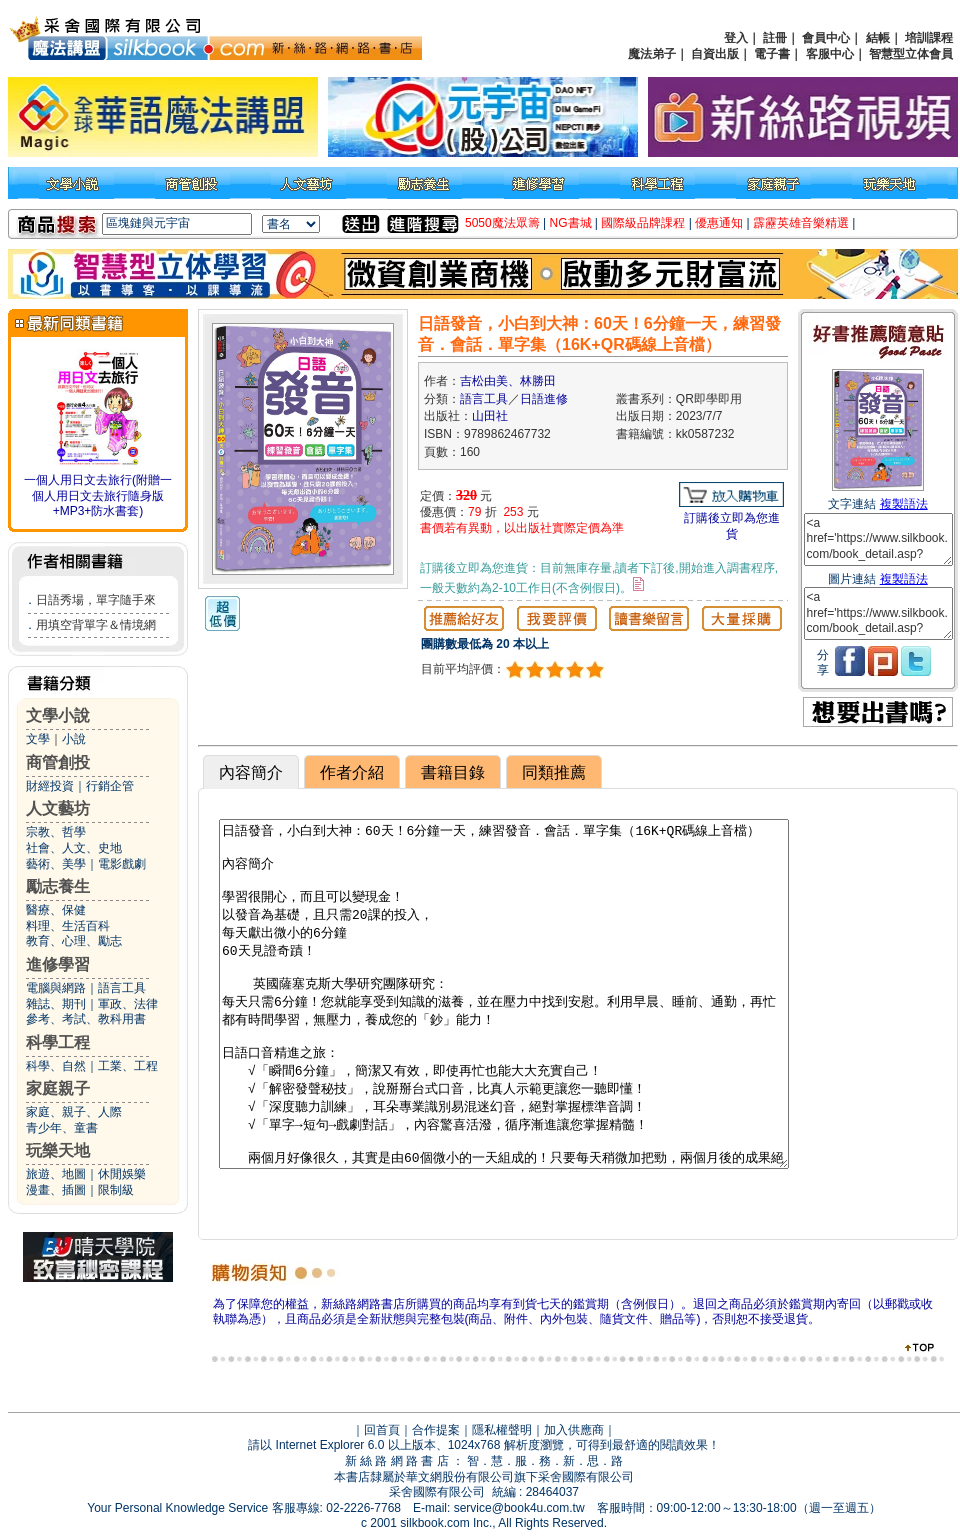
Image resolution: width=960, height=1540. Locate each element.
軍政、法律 (128, 1004)
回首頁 (382, 1430)
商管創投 (58, 762)
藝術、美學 (56, 864)
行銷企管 (110, 786)
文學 (38, 739)
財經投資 (50, 786)
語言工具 (122, 988)
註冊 (775, 38)
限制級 (116, 1190)
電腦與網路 (56, 988)
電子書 (772, 54)
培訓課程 (929, 38)
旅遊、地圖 (56, 1174)
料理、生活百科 (68, 926)
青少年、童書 (62, 1128)
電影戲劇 (122, 864)
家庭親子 (58, 1088)
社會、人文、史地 (74, 848)
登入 (736, 38)
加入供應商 (574, 1430)
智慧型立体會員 (911, 54)
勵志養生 (58, 886)
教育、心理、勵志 (74, 941)
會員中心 (826, 38)
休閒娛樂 (122, 1174)
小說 (74, 739)
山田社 (490, 416)
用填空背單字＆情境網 (96, 625)
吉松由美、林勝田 (508, 381)
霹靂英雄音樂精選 (801, 223)
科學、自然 (56, 1066)
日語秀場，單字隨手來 (96, 600)
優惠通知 (719, 223)
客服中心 (830, 54)
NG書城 (571, 223)
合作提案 (436, 1430)
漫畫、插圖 (56, 1190)
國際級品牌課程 (643, 223)
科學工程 (58, 1042)
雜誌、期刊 (56, 1004)
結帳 (878, 38)
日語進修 (544, 399)
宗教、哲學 (56, 832)
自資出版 (715, 54)
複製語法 (904, 504)
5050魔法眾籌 (502, 223)
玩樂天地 (58, 1150)
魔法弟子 (652, 54)
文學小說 (58, 715)
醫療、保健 (56, 910)
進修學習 (58, 964)
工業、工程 (128, 1066)
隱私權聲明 (502, 1430)
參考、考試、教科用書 (86, 1019)
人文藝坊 (58, 808)
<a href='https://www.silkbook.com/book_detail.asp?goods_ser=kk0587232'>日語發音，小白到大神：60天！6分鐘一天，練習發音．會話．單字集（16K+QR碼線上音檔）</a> (878, 539)
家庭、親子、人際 (74, 1112)
